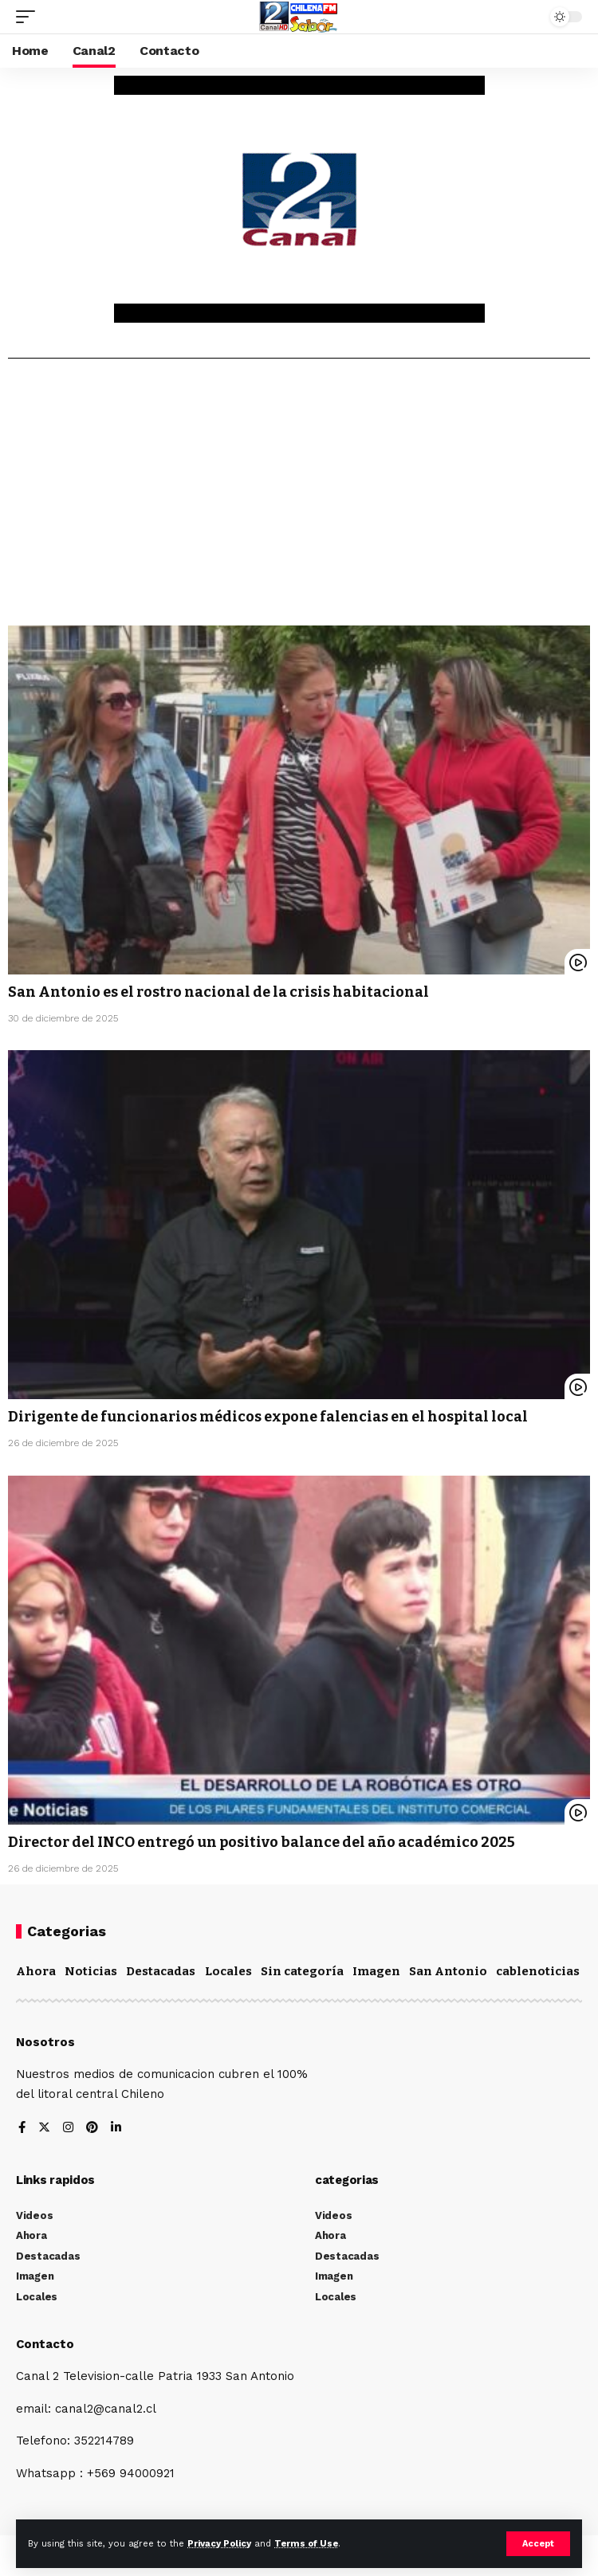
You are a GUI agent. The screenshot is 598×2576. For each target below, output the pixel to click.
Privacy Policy (219, 2544)
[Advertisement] (299, 498)
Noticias (91, 1971)
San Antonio (448, 1971)
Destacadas (160, 1971)
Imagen (376, 1971)
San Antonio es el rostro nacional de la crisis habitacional (218, 992)
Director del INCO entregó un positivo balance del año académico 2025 (261, 1842)
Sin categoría (302, 1971)
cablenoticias (538, 1971)
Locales (228, 1971)
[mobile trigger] (29, 16)
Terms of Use (306, 2544)
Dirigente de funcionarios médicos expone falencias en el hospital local (268, 1416)
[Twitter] (44, 2128)
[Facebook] (22, 2128)
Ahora (36, 1971)
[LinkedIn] (116, 2128)
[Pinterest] (92, 2128)
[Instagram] (68, 2128)
